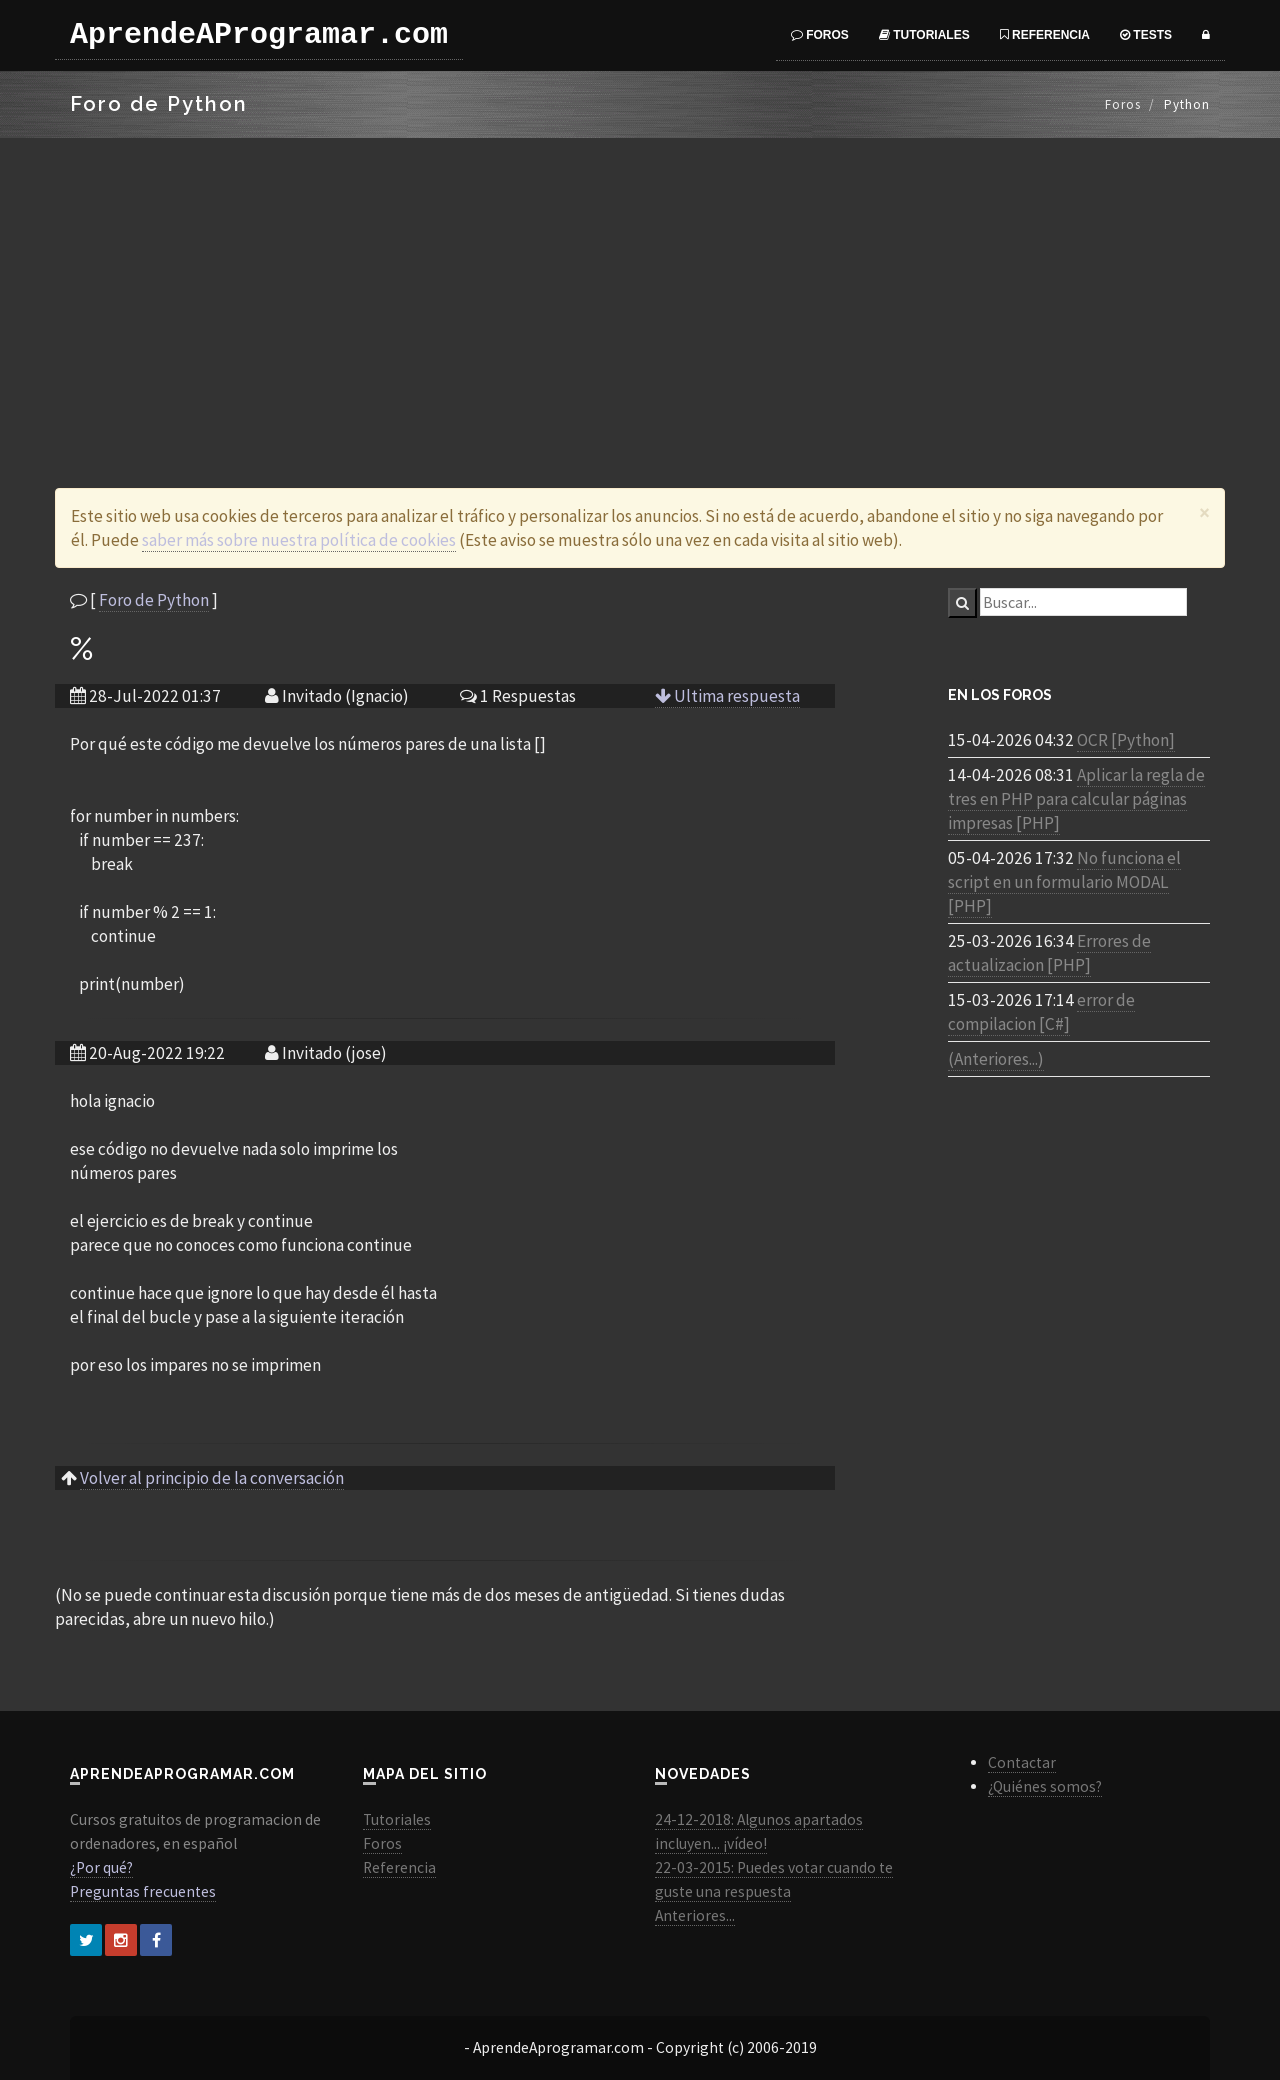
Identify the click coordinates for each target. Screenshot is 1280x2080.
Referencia (1045, 35)
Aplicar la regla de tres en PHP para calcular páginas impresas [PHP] (1076, 799)
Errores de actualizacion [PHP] (1049, 953)
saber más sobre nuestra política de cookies (299, 540)
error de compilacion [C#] (1041, 1012)
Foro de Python (154, 600)
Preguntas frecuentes (143, 1891)
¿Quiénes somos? (1045, 1786)
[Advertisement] (640, 288)
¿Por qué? (101, 1867)
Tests (1146, 35)
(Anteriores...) (996, 1059)
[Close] (1204, 512)
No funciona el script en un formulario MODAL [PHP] (1064, 882)
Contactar (1022, 1762)
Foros (820, 35)
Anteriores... (695, 1915)
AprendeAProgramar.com (259, 35)
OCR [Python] (1126, 740)
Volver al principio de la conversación (212, 1478)
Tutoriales (924, 35)
